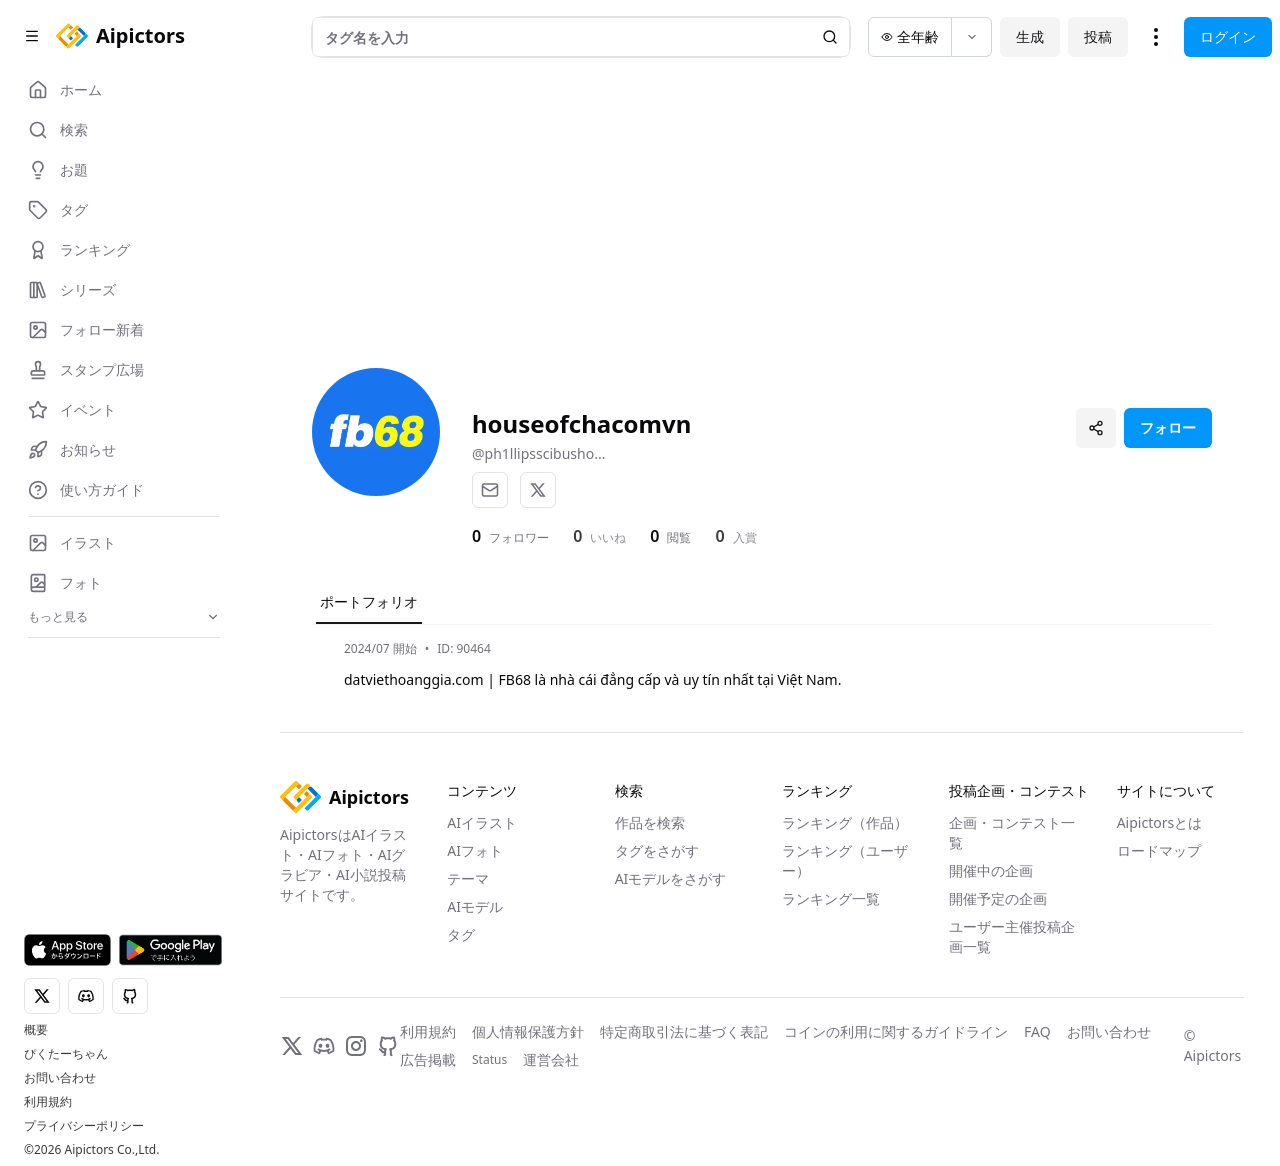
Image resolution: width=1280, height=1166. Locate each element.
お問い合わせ (60, 1078)
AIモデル (475, 906)
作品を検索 (650, 822)
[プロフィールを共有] (1096, 428)
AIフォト (475, 850)
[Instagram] (356, 1046)
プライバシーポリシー (84, 1126)
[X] (538, 490)
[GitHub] (388, 1046)
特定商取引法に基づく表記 (684, 1031)
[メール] (490, 490)
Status (489, 1060)
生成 (1030, 36)
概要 (36, 1030)
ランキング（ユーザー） (845, 860)
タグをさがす (657, 850)
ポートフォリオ (369, 601)
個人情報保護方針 (528, 1031)
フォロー (1168, 427)
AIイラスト (482, 822)
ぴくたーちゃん (66, 1054)
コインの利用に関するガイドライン (896, 1031)
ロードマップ (1159, 850)
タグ (461, 934)
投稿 (1098, 36)
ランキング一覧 (831, 898)
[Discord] (324, 1046)
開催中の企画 (991, 870)
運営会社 (551, 1059)
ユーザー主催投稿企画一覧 (1012, 936)
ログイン (1228, 36)
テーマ (468, 878)
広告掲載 (428, 1059)
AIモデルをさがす (671, 878)
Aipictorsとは (1160, 822)
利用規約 (48, 1102)
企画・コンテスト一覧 (1012, 832)
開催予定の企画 (998, 898)
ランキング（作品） (845, 822)
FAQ (1037, 1031)
